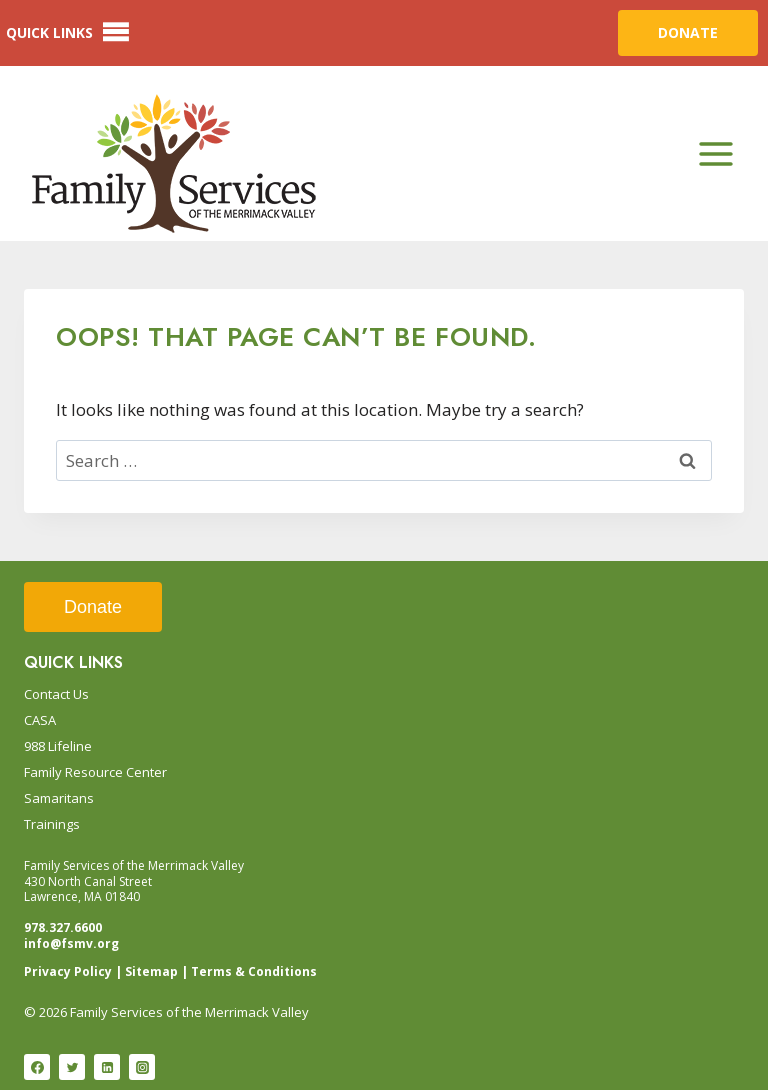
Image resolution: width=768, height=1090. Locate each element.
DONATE (688, 32)
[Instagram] (142, 1067)
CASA (40, 720)
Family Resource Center (95, 772)
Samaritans (59, 798)
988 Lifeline (58, 746)
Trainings (52, 824)
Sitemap (151, 971)
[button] (49, 33)
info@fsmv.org (71, 943)
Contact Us (56, 694)
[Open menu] (715, 153)
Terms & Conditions (254, 971)
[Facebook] (37, 1067)
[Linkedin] (107, 1067)
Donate (93, 607)
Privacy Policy (68, 971)
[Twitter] (72, 1067)
